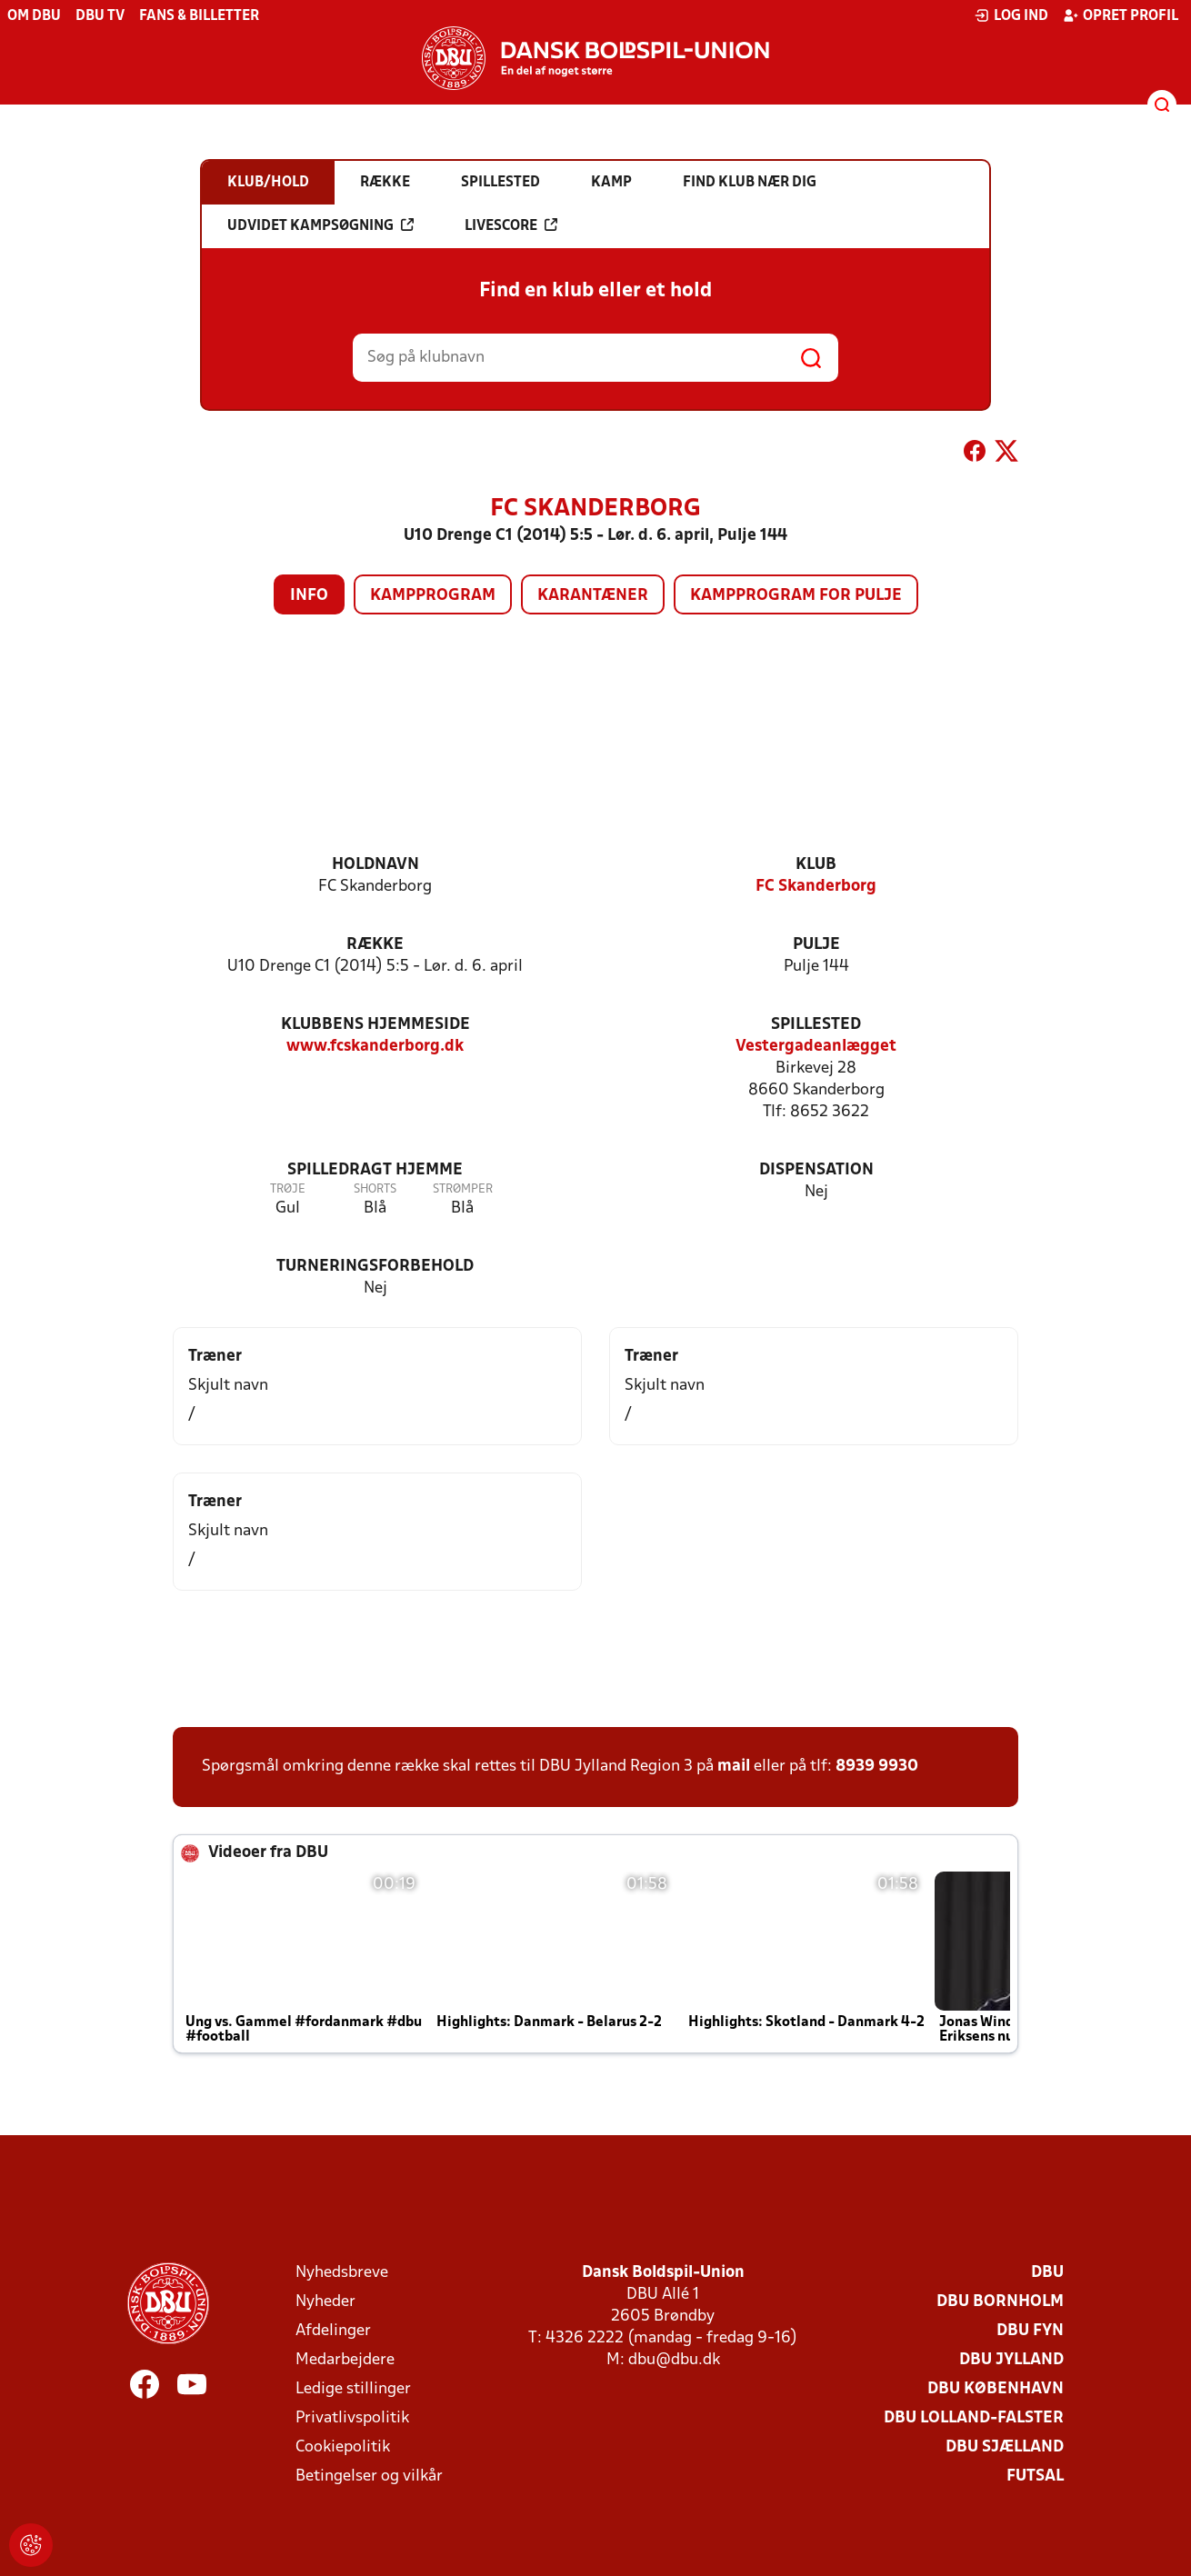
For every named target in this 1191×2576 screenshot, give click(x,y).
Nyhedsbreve (341, 2273)
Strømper (463, 1189)
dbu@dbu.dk (674, 2360)
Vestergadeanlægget (816, 1046)
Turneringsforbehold (375, 1266)
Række (375, 945)
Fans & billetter (199, 16)
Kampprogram (432, 596)
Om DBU (34, 16)
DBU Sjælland (1005, 2447)
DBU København (995, 2389)
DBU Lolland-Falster (974, 2418)
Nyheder (325, 2302)
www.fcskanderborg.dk (375, 1046)
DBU (1047, 2273)
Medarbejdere (345, 2360)
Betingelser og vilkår (369, 2476)
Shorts (375, 1189)
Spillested (816, 1025)
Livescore (511, 225)
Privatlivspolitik (352, 2418)
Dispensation (816, 1170)
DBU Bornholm (1000, 2302)
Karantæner (592, 596)
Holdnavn (375, 865)
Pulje (816, 945)
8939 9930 (877, 1766)
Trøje (287, 1189)
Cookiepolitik (342, 2447)
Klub (816, 865)
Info (309, 596)
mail (733, 1766)
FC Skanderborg (816, 886)
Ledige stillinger (353, 2389)
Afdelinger (333, 2331)
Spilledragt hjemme (375, 1170)
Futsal (1035, 2476)
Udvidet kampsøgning (320, 225)
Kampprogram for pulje (796, 596)
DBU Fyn (1030, 2331)
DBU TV (100, 16)
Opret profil (1120, 15)
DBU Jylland (1011, 2360)
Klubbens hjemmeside (375, 1025)
